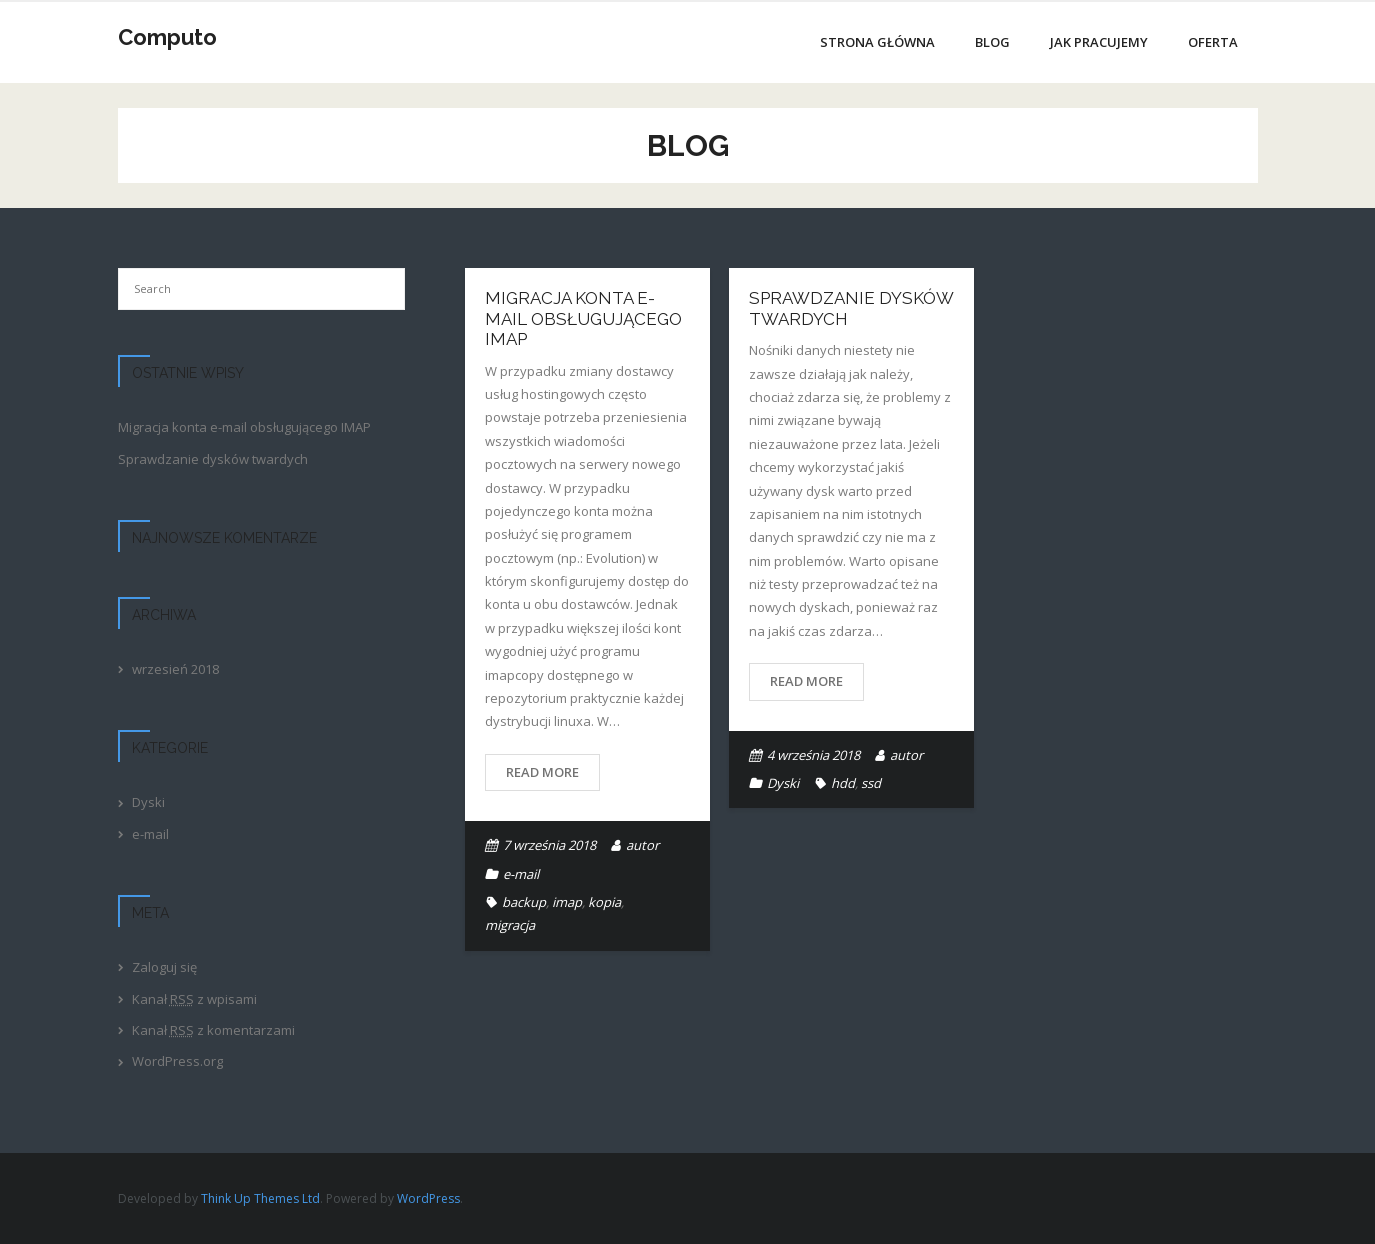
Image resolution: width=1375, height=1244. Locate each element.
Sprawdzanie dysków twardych (213, 459)
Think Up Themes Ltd (260, 1198)
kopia (604, 902)
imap (567, 902)
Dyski (783, 783)
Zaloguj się (164, 967)
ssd (871, 783)
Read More (542, 772)
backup (524, 902)
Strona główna (877, 42)
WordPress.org (177, 1061)
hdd (843, 783)
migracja (510, 925)
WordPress (428, 1198)
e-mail (521, 874)
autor (642, 845)
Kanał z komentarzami (213, 1030)
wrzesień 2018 (175, 669)
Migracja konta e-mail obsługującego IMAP (583, 318)
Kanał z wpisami (194, 999)
